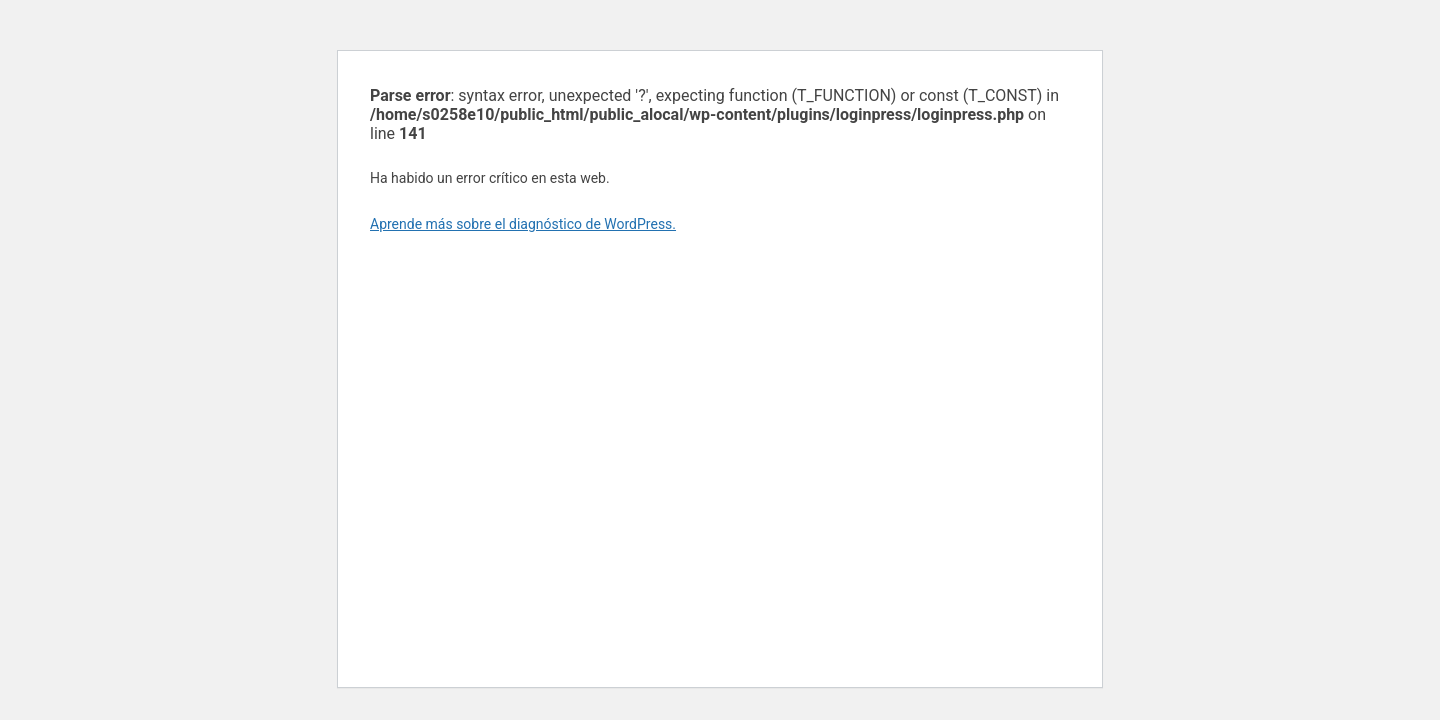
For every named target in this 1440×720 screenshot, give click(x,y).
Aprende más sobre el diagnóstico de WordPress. (523, 224)
